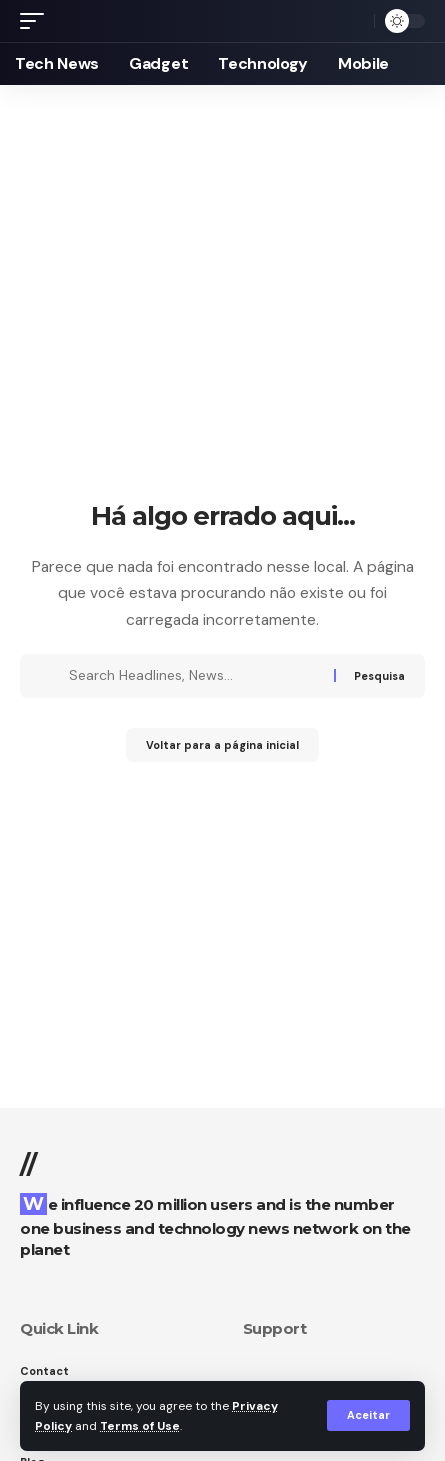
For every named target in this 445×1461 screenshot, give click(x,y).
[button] (368, 1415)
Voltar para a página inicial (222, 745)
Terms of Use (140, 1426)
